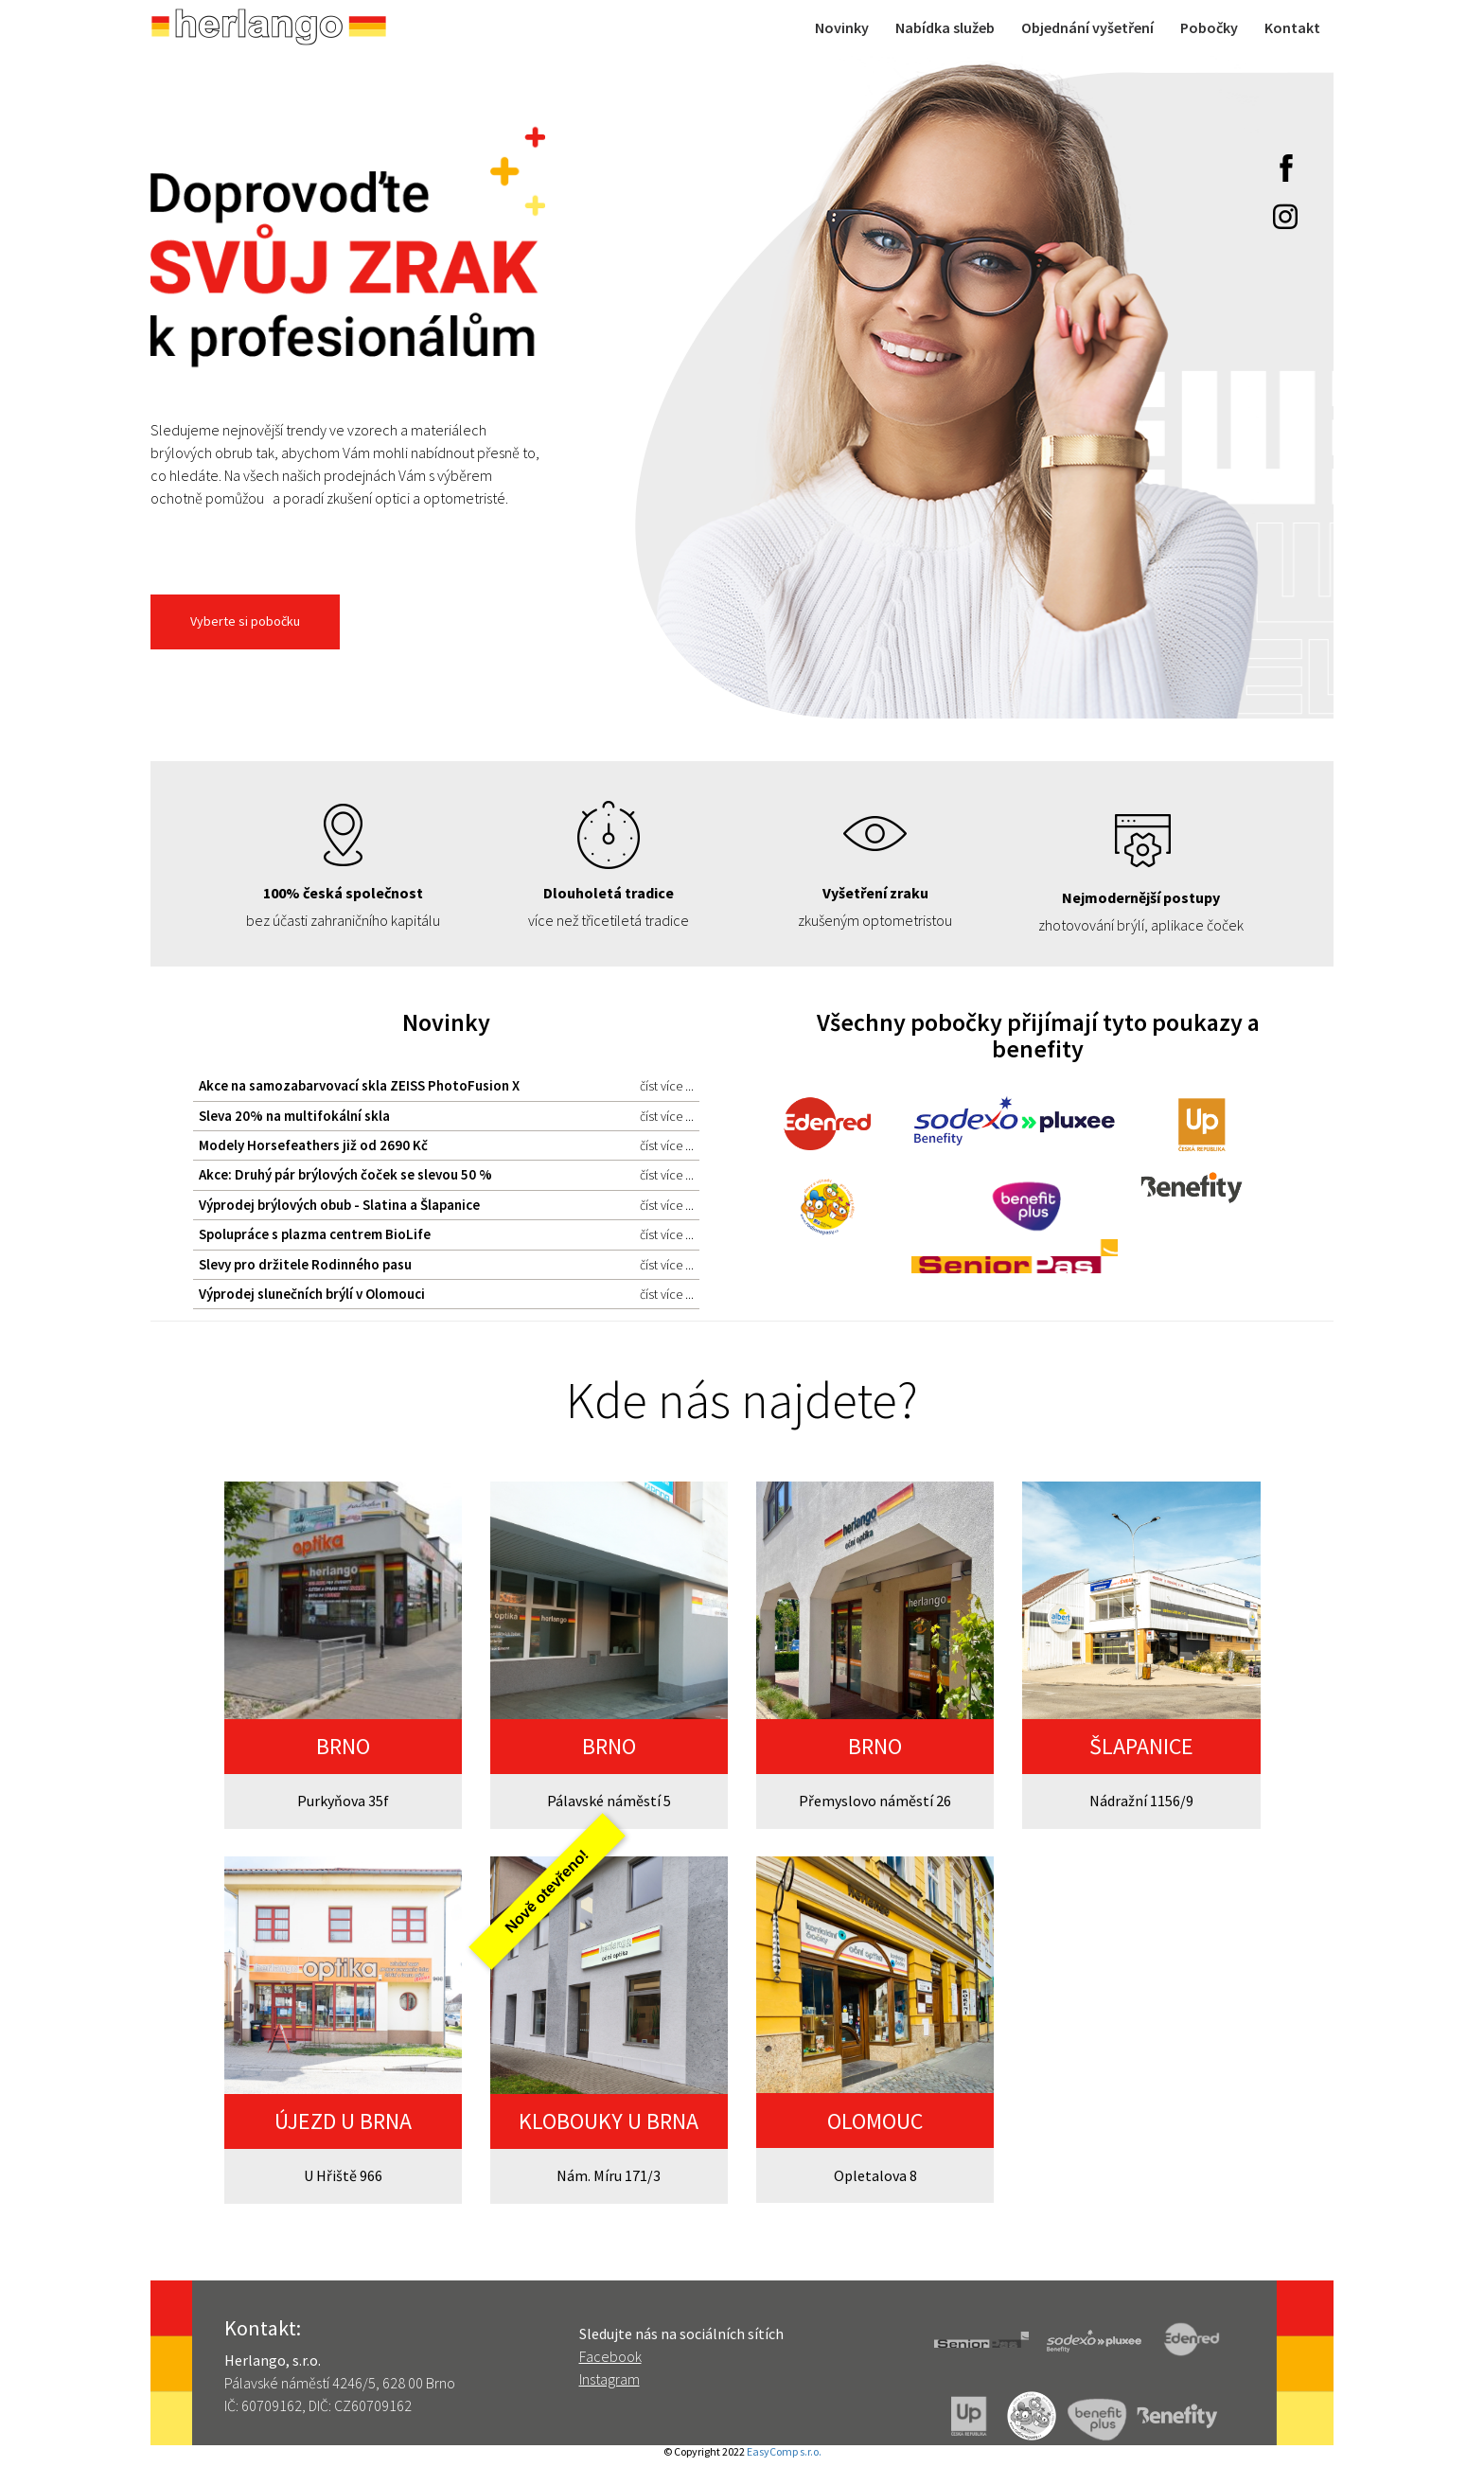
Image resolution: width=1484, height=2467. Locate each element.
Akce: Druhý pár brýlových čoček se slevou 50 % (447, 1175)
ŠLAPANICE (1141, 1746)
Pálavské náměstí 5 (609, 1800)
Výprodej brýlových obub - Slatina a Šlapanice (447, 1205)
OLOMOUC (875, 2121)
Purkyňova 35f (343, 1800)
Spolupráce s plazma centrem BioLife (447, 1234)
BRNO (343, 1746)
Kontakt (1292, 27)
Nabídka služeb (945, 27)
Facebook (610, 2356)
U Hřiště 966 (343, 2175)
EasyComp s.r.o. (784, 2451)
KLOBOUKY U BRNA (608, 2121)
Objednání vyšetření (1087, 27)
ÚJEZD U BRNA (343, 2121)
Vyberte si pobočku (245, 621)
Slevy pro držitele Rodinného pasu (447, 1265)
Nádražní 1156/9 (1141, 1800)
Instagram (609, 2378)
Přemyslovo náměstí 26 (875, 1800)
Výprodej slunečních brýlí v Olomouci (447, 1294)
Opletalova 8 (875, 2175)
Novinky (842, 27)
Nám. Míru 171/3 (608, 2175)
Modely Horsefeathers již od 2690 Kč (447, 1145)
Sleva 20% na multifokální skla (447, 1116)
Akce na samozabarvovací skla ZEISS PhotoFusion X (447, 1086)
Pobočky (1209, 27)
